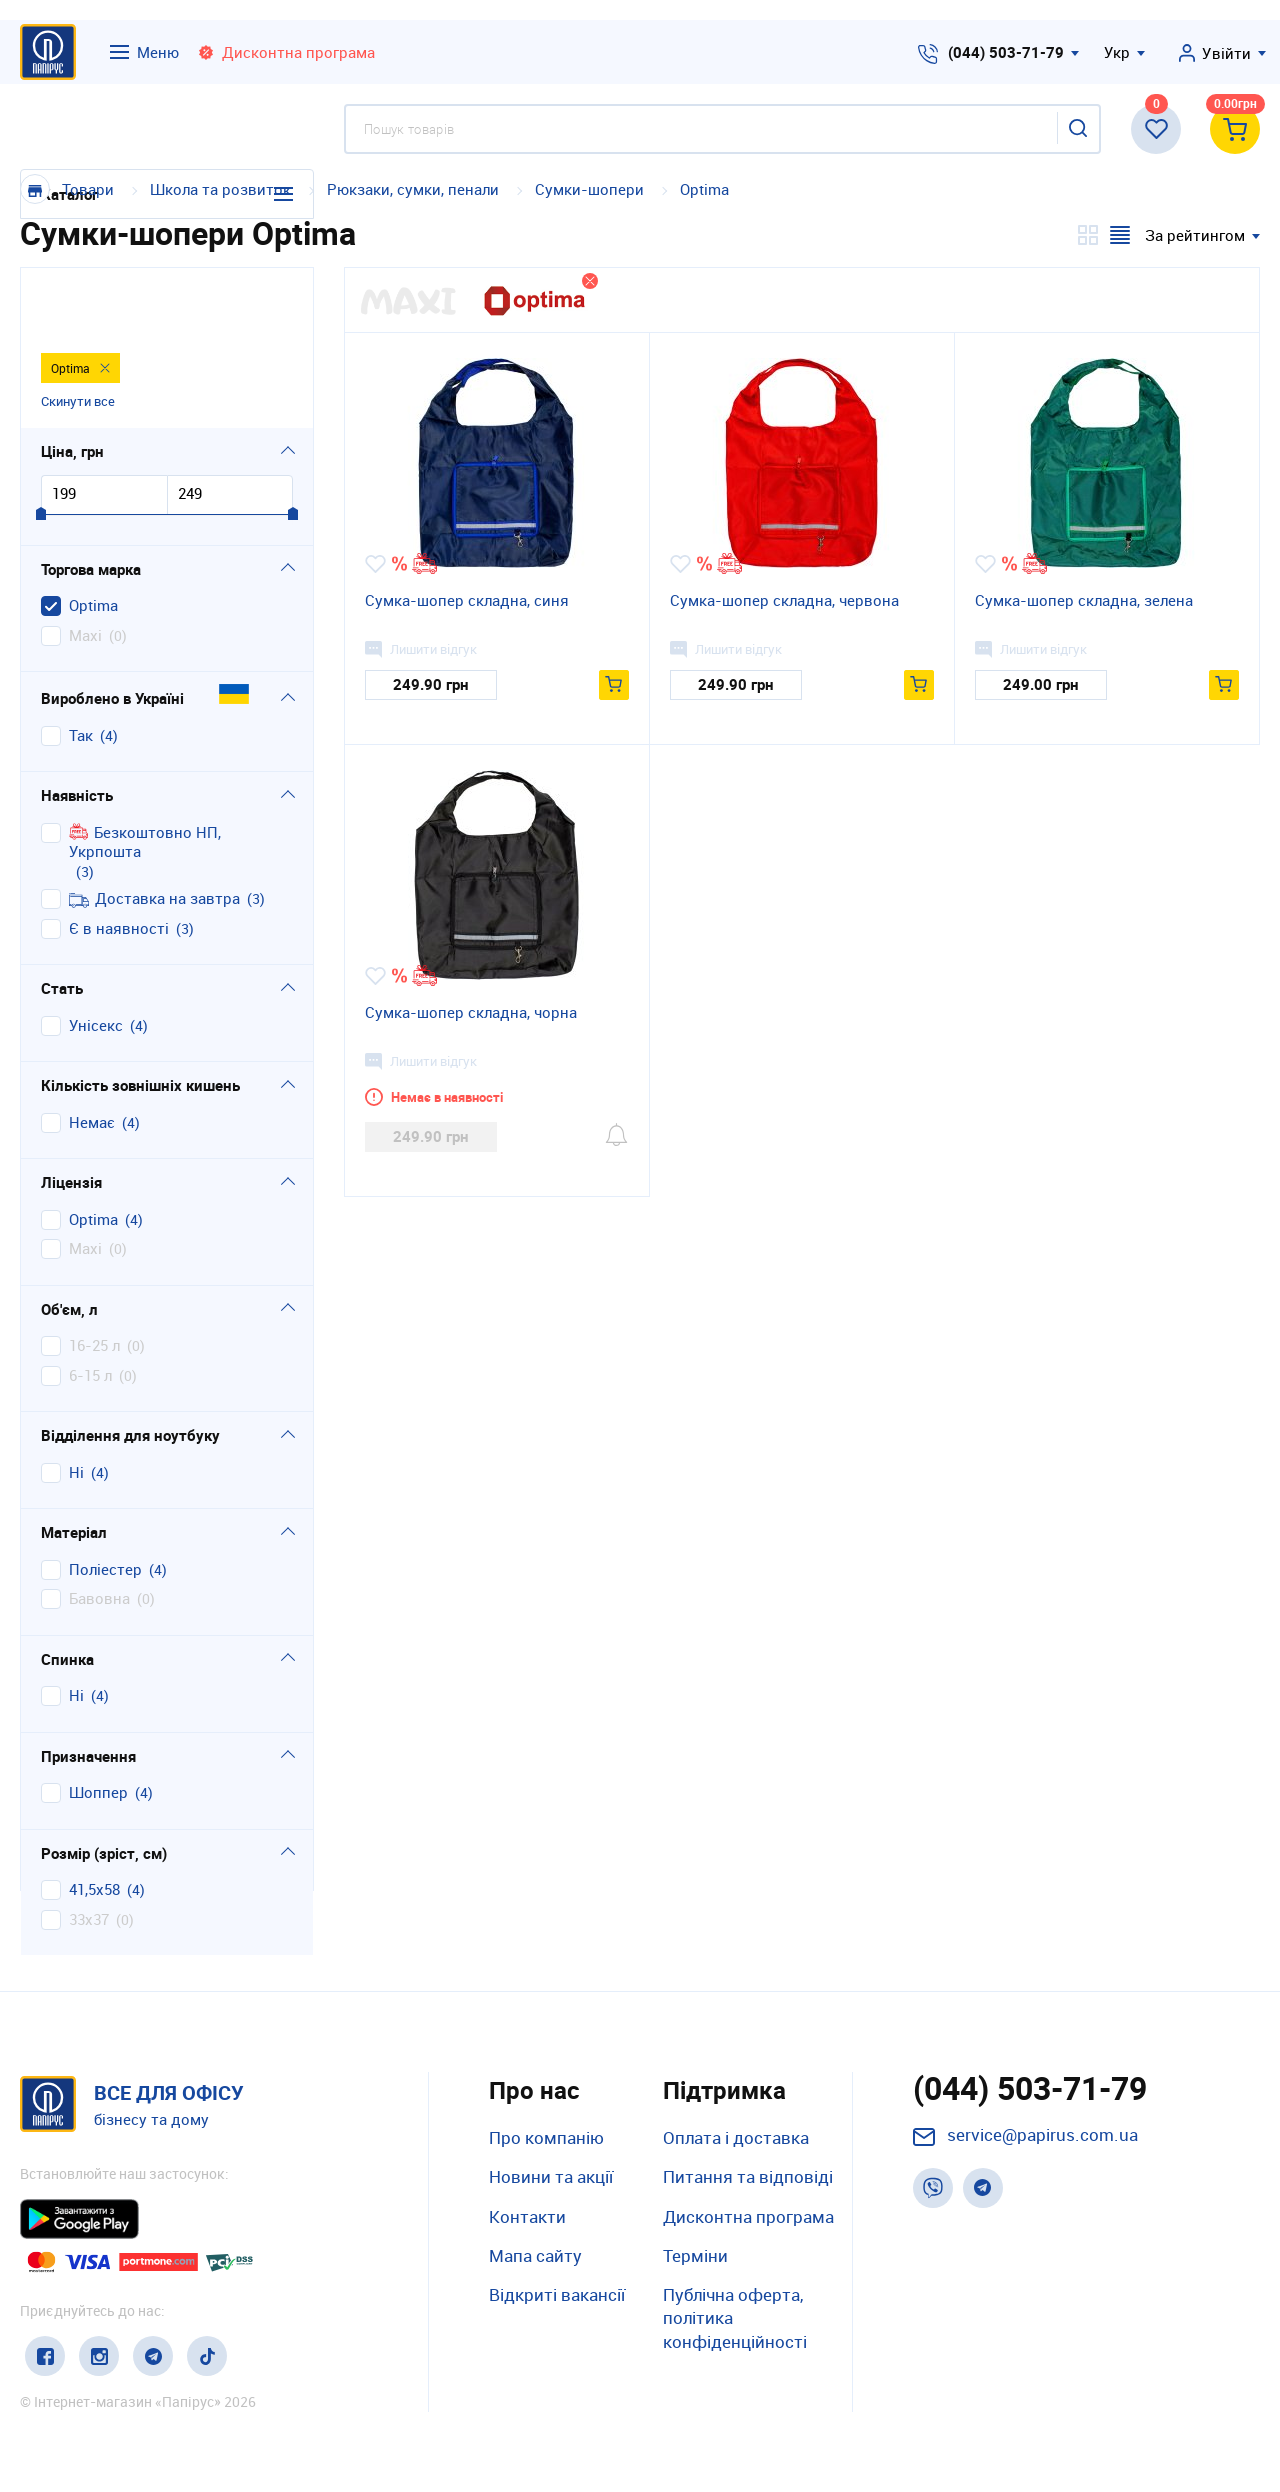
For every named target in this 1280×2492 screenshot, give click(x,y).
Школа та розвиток (222, 189)
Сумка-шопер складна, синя (467, 600)
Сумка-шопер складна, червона (784, 600)
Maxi (85, 570)
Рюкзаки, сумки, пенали (413, 189)
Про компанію (546, 2137)
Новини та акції (551, 2176)
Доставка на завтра (154, 833)
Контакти (527, 2216)
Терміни (695, 2255)
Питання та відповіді (748, 2176)
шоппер (98, 1727)
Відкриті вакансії (557, 2294)
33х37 (89, 1854)
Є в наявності (119, 863)
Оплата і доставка (736, 2137)
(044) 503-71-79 (1006, 52)
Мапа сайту (535, 2255)
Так (81, 670)
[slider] (41, 450)
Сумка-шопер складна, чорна (471, 1012)
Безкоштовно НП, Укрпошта (145, 777)
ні (76, 1407)
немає (92, 1057)
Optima (704, 189)
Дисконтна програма (748, 2216)
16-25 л (94, 1280)
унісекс (96, 960)
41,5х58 (94, 1824)
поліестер (105, 1504)
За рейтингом (1195, 235)
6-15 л (90, 1310)
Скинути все (78, 335)
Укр (1117, 52)
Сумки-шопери (589, 189)
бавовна (99, 1533)
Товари (88, 189)
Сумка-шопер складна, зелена (1084, 600)
